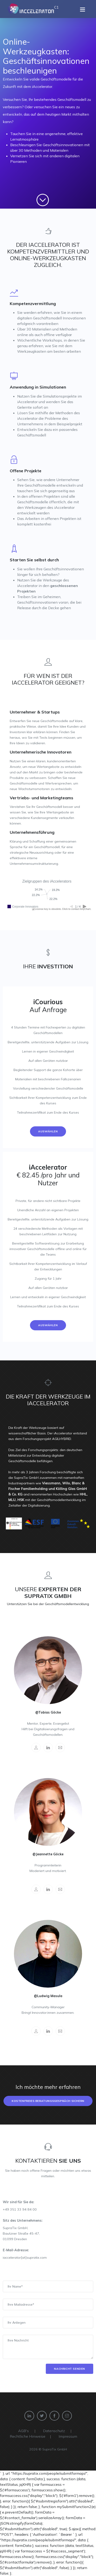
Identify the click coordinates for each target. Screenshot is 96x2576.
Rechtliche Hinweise (27, 2436)
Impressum (68, 2436)
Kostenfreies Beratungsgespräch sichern (48, 2101)
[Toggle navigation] (82, 10)
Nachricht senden (69, 2368)
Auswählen (48, 1131)
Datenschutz (54, 2430)
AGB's (23, 2430)
